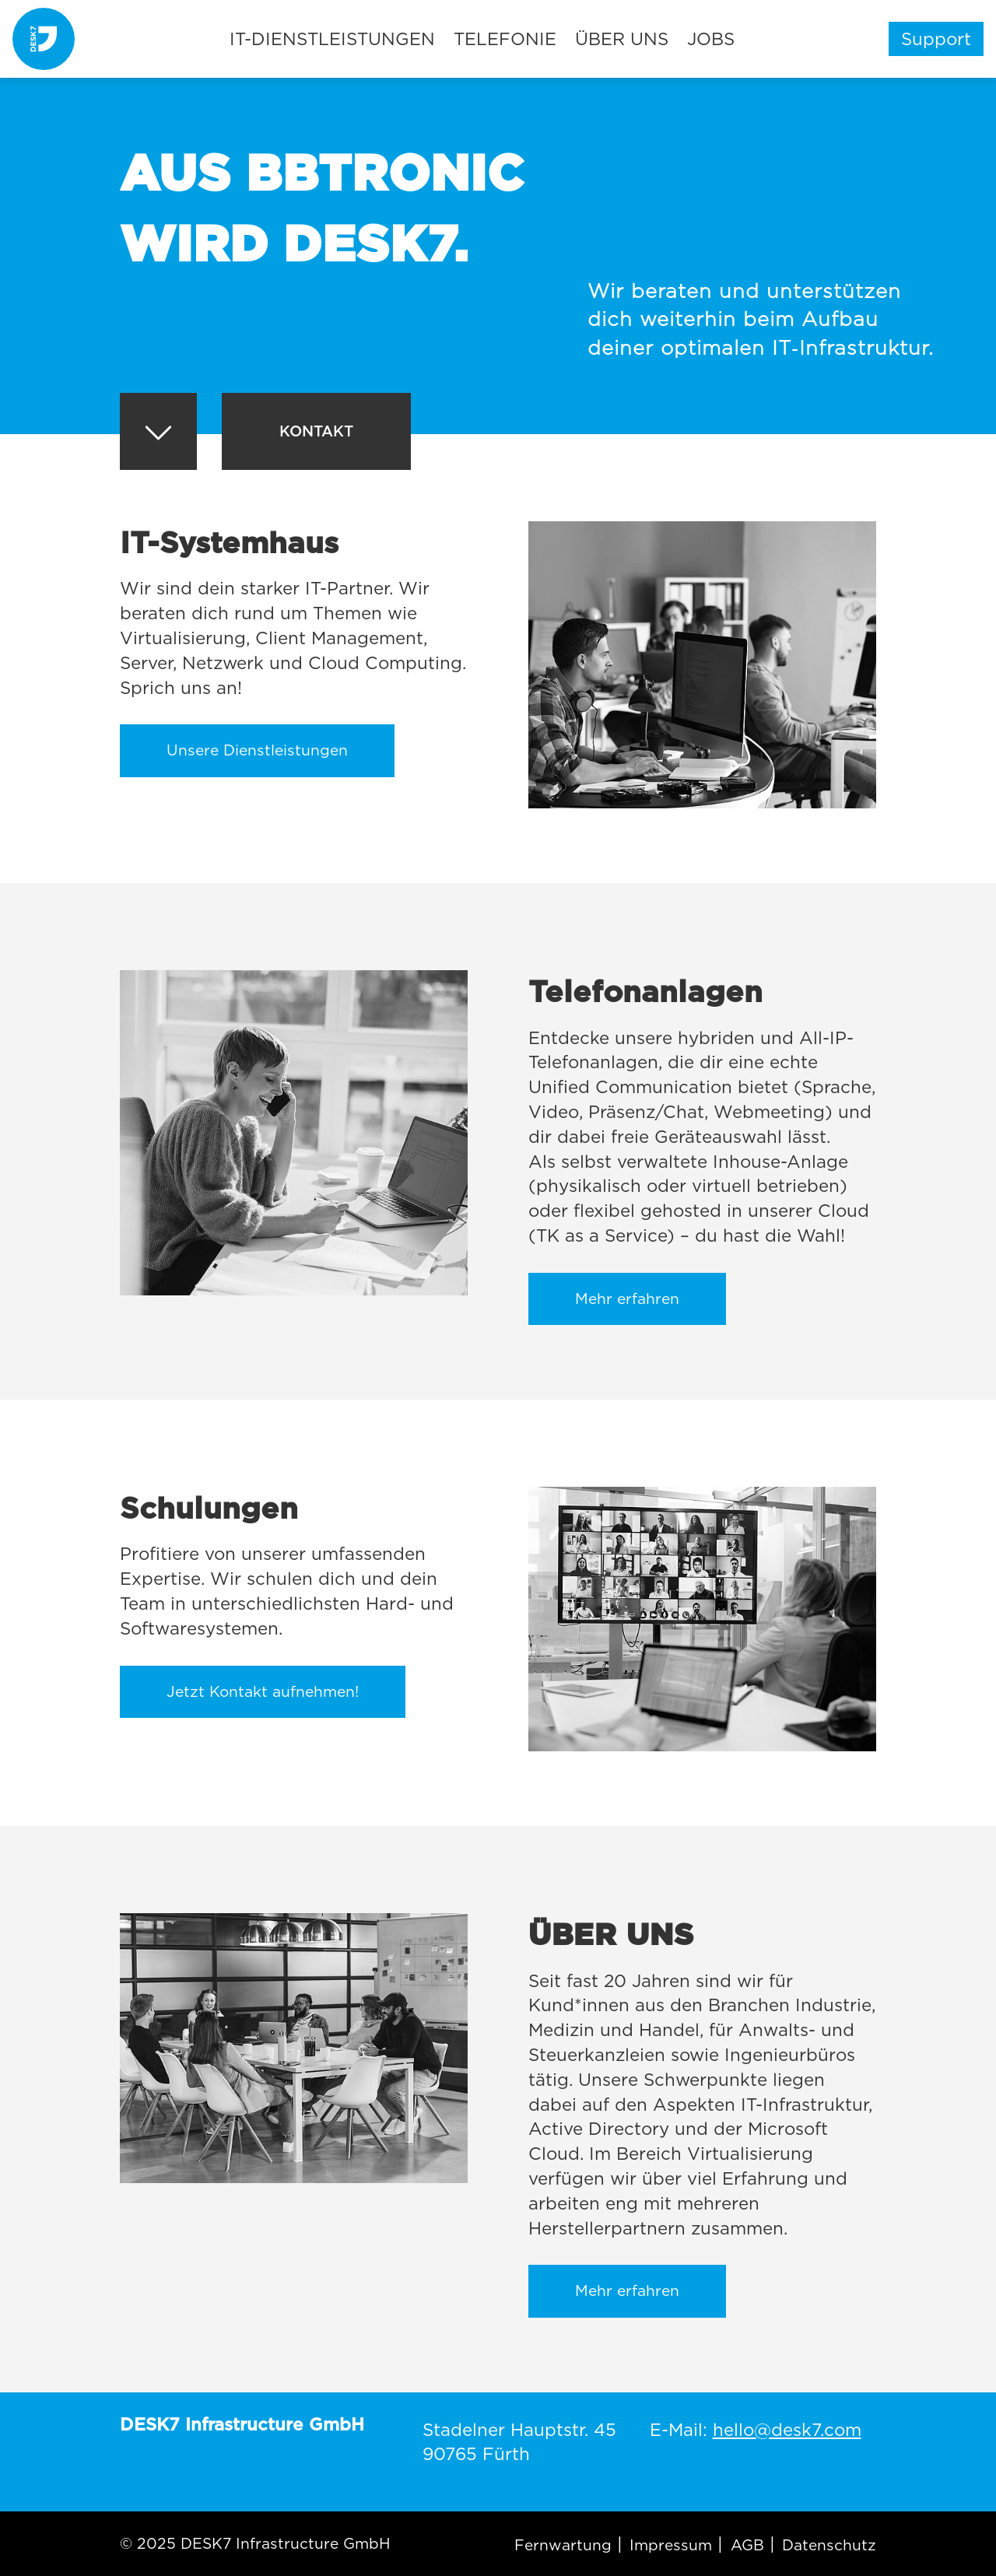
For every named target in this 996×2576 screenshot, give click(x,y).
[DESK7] (43, 39)
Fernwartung (563, 2545)
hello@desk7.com (787, 2429)
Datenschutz (829, 2545)
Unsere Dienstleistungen (257, 750)
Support (936, 38)
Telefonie (505, 38)
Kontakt (316, 431)
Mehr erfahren (627, 1299)
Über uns (621, 38)
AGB (747, 2545)
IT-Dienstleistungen (332, 38)
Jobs (711, 38)
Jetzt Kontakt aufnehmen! (263, 1692)
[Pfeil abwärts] (158, 434)
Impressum (671, 2545)
